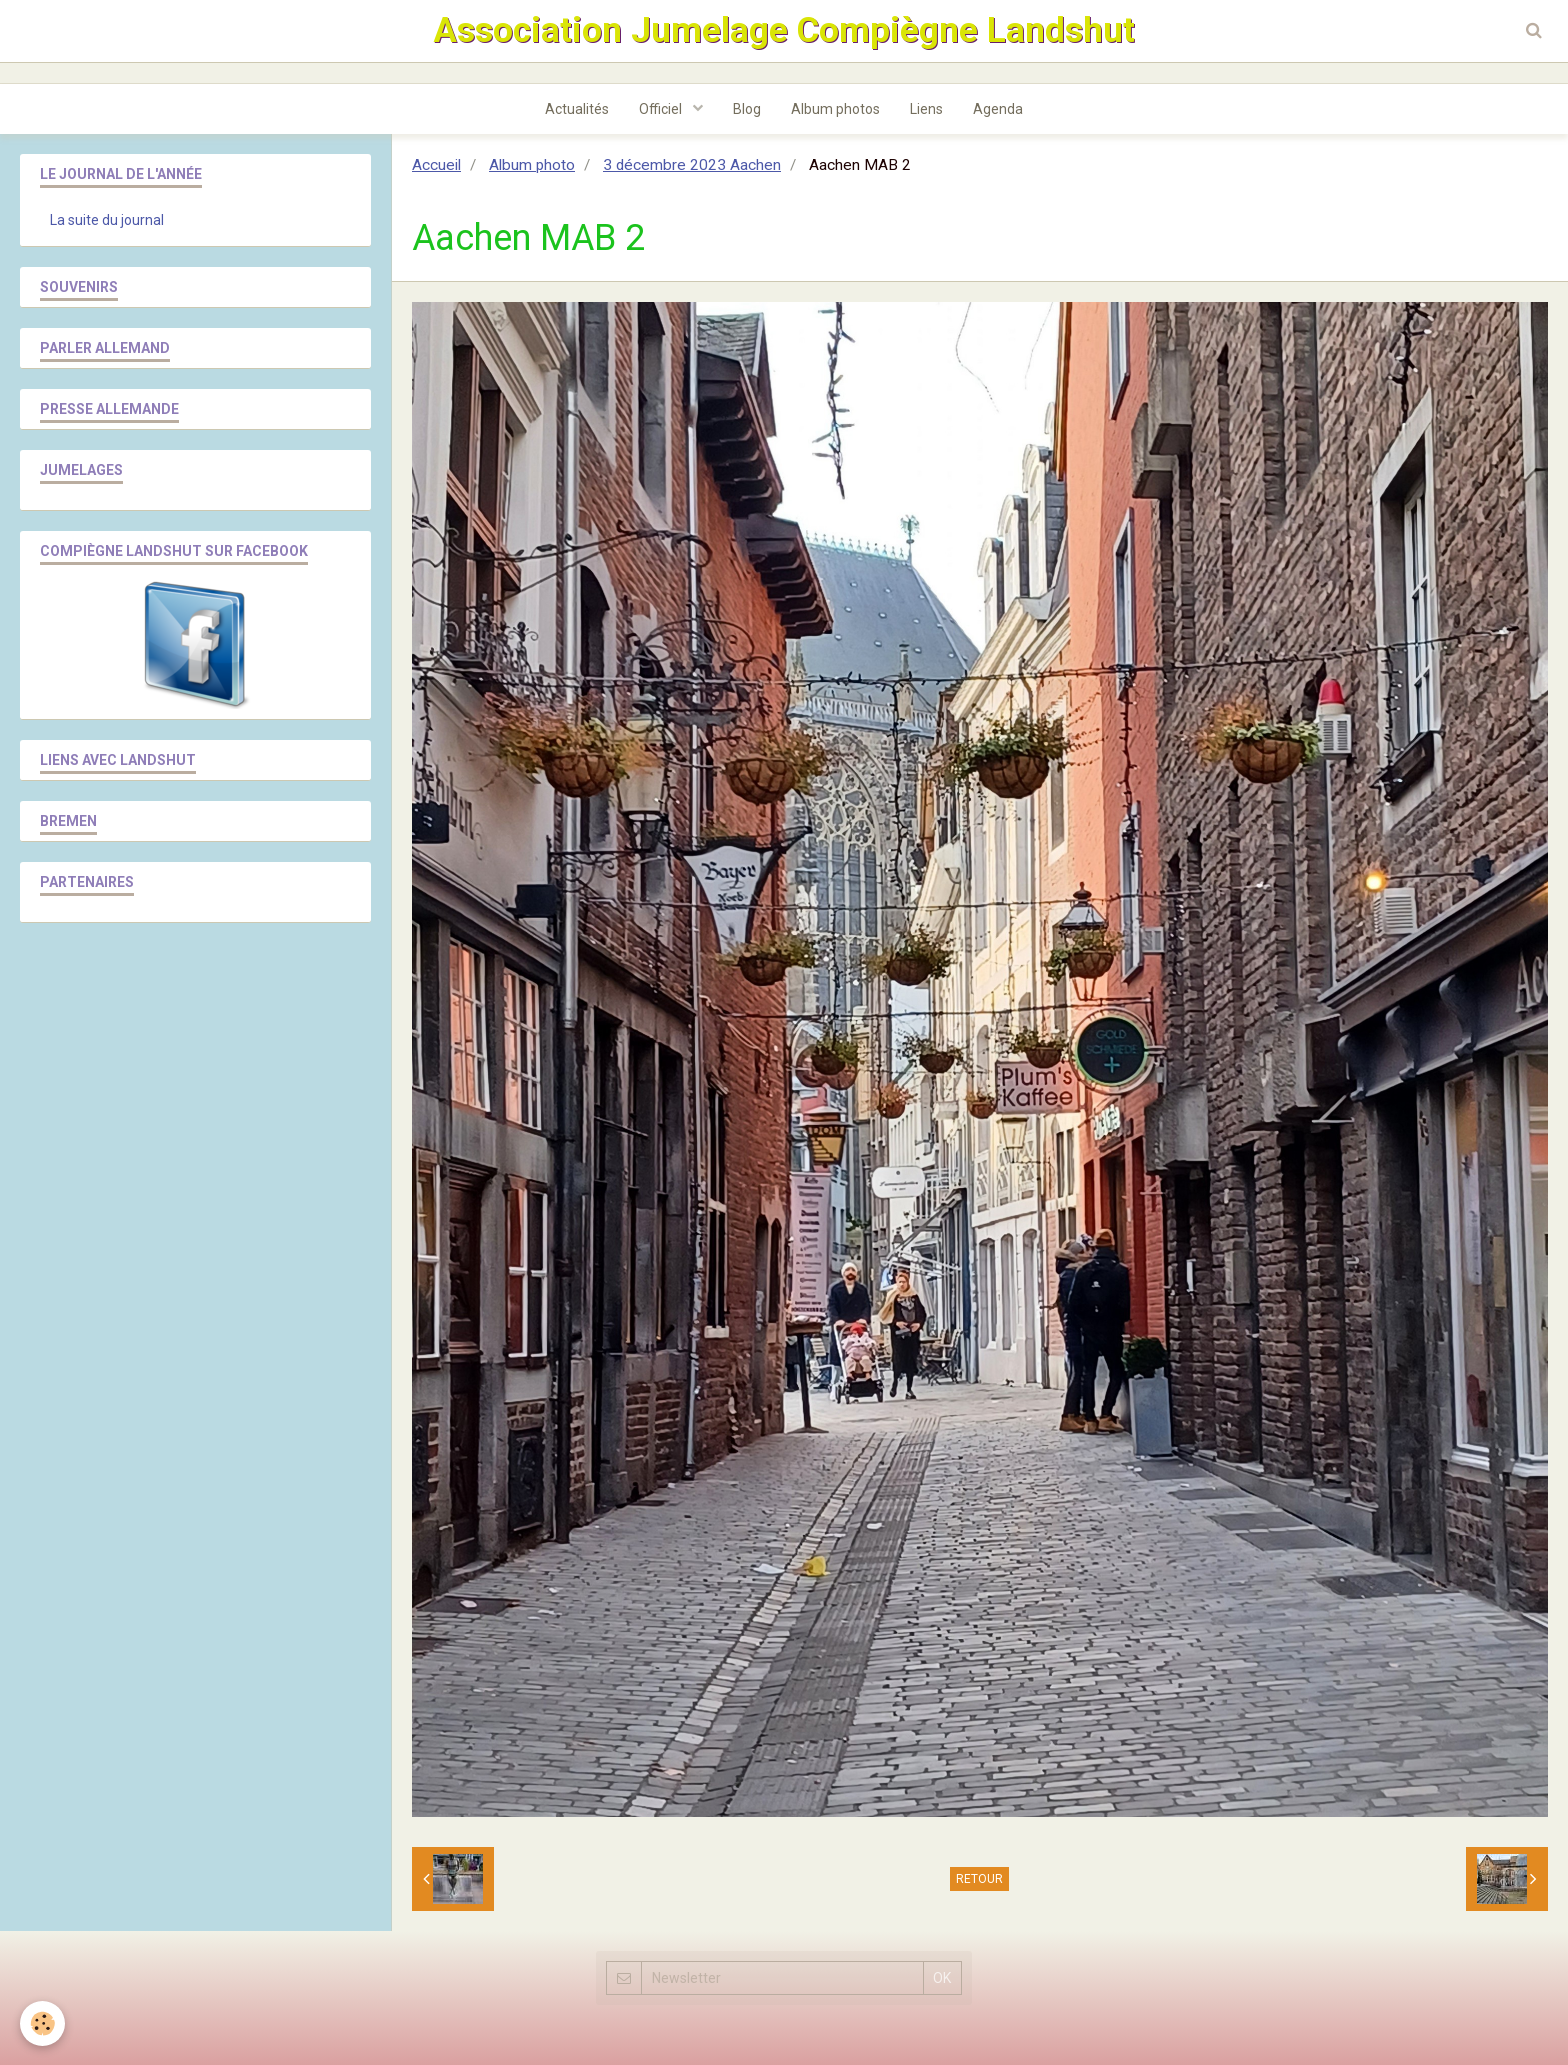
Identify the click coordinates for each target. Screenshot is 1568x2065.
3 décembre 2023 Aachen (692, 165)
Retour (979, 1879)
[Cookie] (42, 2023)
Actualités (577, 109)
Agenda (998, 109)
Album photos (835, 109)
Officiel (662, 109)
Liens (926, 109)
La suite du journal (107, 220)
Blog (747, 109)
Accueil (436, 165)
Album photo (532, 165)
